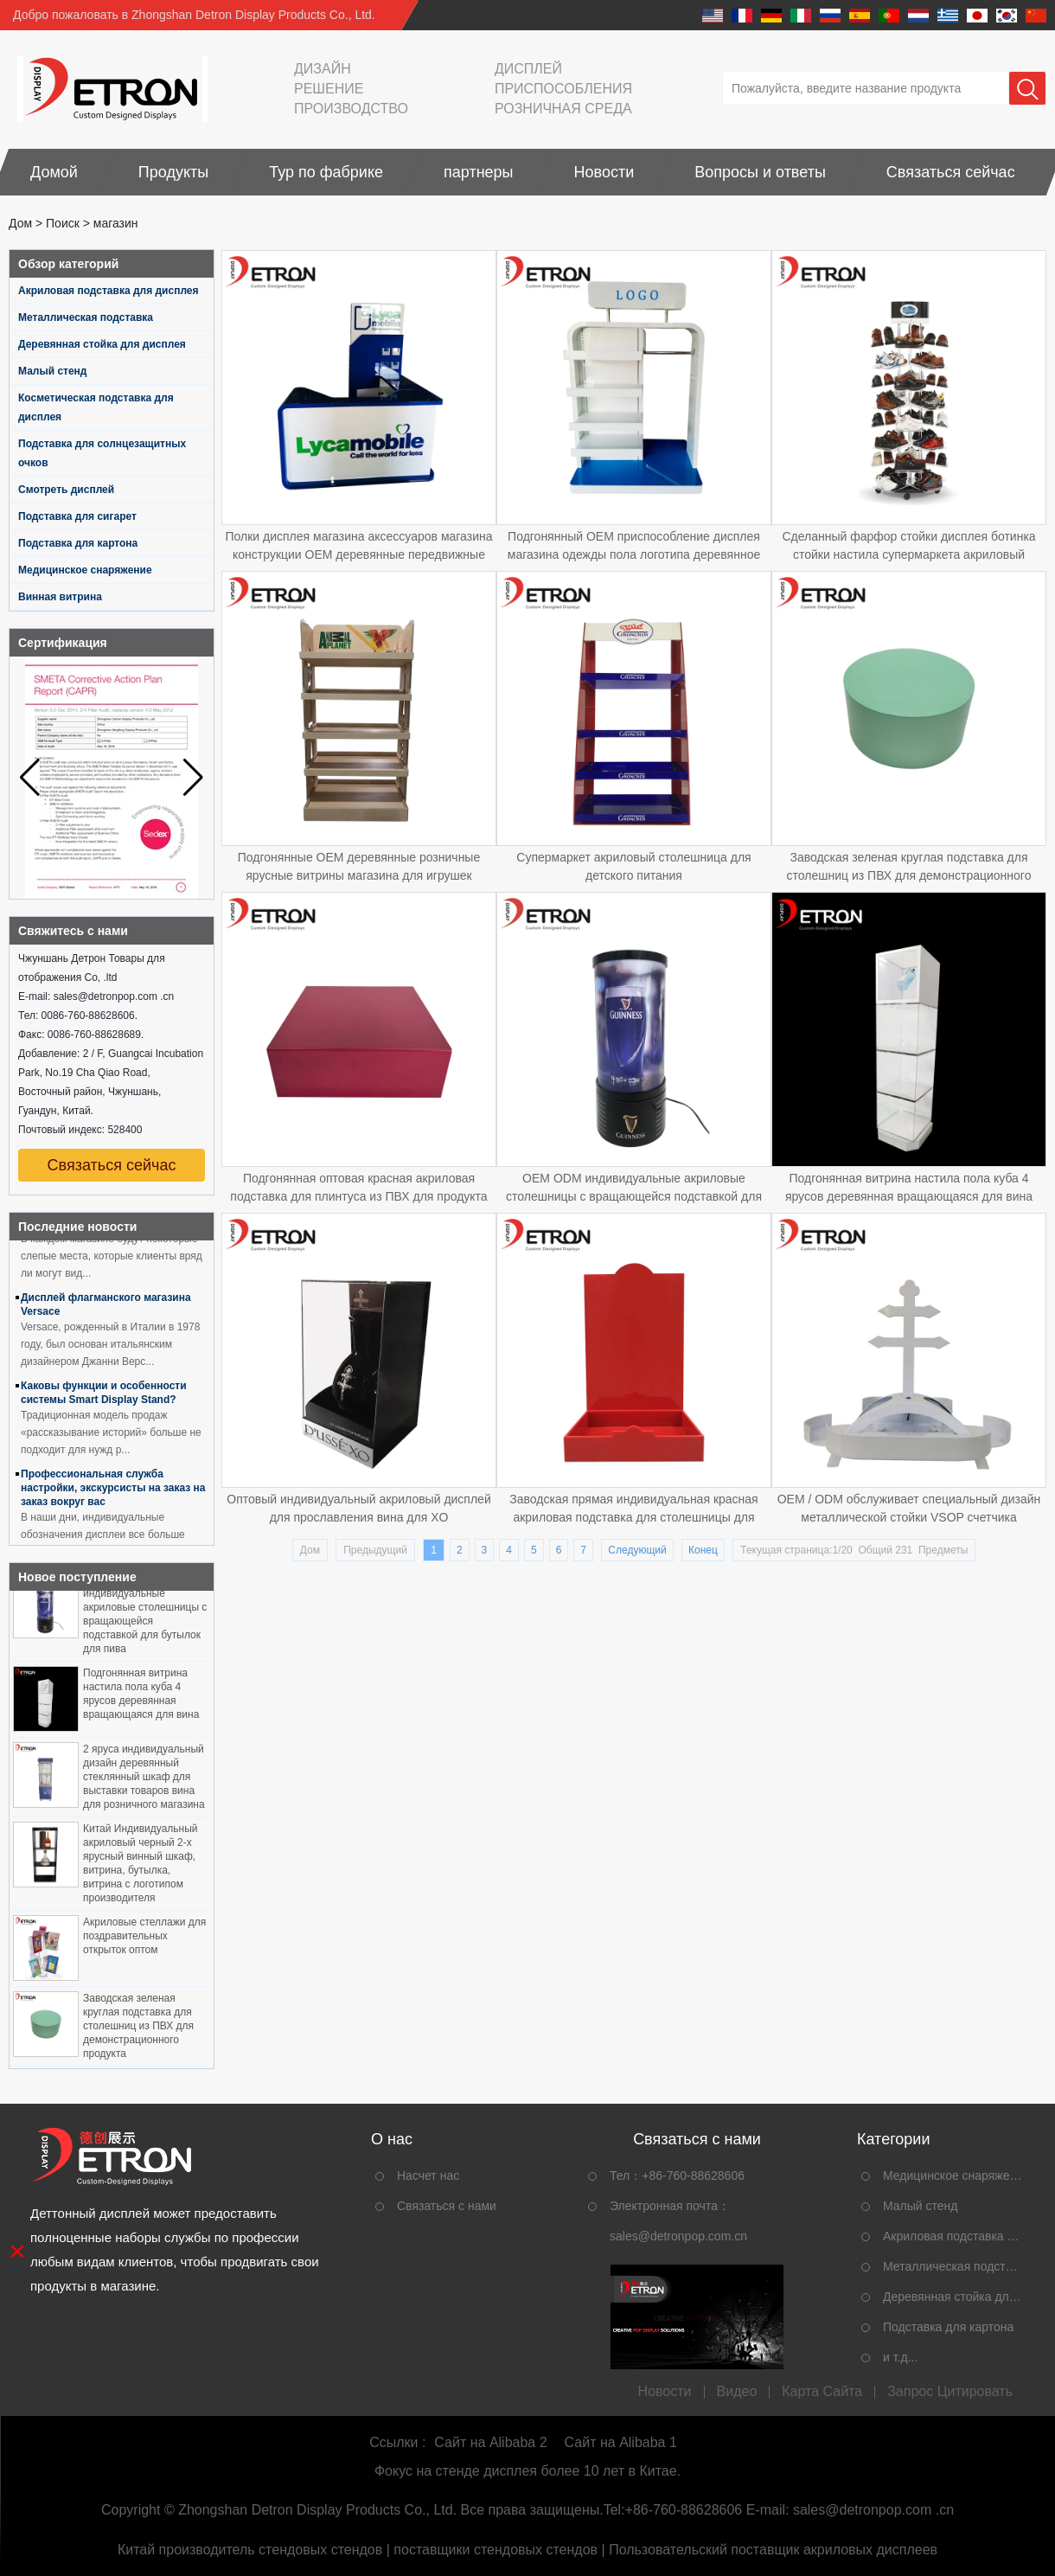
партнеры (479, 172)
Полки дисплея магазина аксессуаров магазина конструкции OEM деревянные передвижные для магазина (358, 554)
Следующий (637, 1550)
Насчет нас (428, 2175)
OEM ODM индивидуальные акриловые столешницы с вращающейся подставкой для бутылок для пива (634, 1196)
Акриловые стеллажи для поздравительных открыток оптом (144, 1939)
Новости (604, 172)
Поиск (63, 223)
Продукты (173, 172)
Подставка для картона (77, 543)
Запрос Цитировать (950, 2392)
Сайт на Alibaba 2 (490, 2442)
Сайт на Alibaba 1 (621, 2442)
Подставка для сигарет (77, 516)
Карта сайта (822, 2392)
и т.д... (900, 2357)
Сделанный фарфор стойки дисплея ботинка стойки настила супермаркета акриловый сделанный (908, 554)
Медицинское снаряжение (85, 570)
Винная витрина (60, 597)
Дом (20, 223)
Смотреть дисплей (66, 490)
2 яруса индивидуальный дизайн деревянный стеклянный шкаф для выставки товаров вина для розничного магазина (144, 1780)
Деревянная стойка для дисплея (102, 344)
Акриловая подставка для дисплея (108, 291)
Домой (54, 172)
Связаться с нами (446, 2206)
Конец (703, 1550)
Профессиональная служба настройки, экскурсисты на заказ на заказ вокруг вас (113, 1491)
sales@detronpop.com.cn (678, 2236)
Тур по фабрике (326, 172)
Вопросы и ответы (760, 172)
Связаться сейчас (950, 172)
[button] (193, 778)
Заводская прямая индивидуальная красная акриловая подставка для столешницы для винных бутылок (633, 1517)
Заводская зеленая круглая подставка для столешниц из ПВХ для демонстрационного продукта (138, 2029)
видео (737, 2392)
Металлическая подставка (85, 317)
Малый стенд (52, 371)
